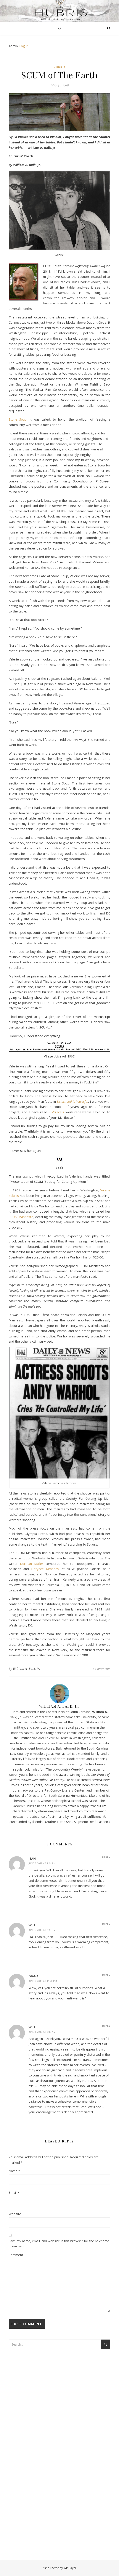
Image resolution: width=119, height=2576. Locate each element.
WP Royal (70, 2568)
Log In (24, 46)
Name (14, 2171)
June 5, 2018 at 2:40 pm (42, 1930)
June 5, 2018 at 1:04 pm (42, 1863)
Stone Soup (18, 419)
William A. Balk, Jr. (26, 1668)
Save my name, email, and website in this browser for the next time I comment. (59, 2243)
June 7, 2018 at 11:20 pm (43, 1981)
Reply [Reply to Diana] (106, 1975)
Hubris (59, 67)
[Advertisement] (26, 2423)
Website (15, 2214)
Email (14, 2192)
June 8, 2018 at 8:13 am (42, 2031)
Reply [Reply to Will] (106, 1924)
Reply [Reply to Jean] (106, 1857)
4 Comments (101, 1668)
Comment (16, 2255)
